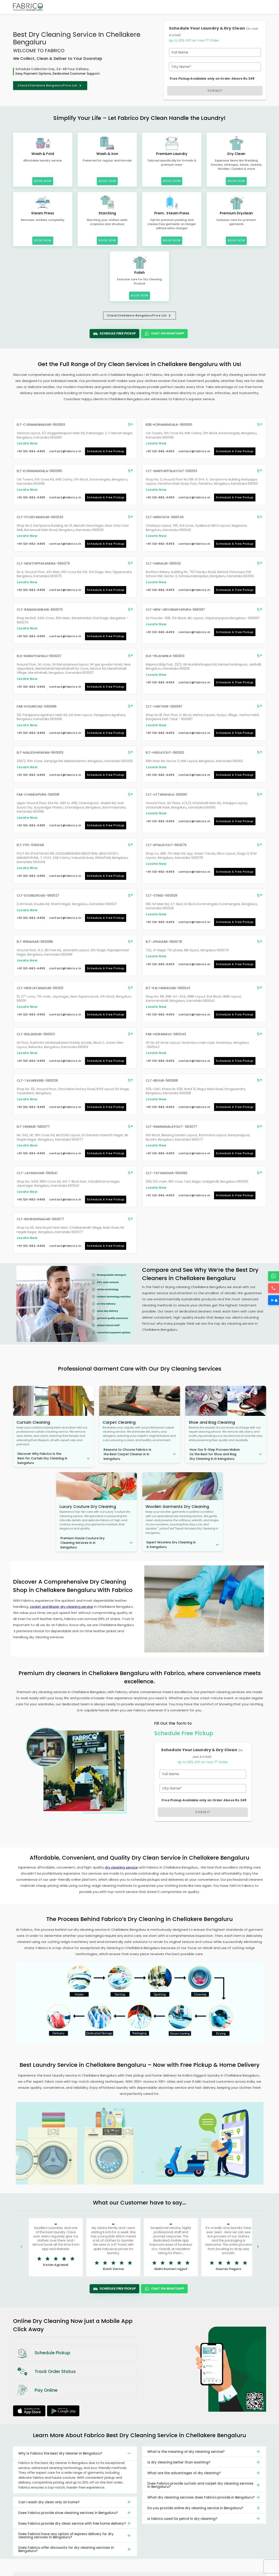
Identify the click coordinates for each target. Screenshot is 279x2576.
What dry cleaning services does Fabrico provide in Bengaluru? (204, 2497)
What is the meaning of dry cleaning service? (204, 2451)
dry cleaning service (121, 1867)
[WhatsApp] (273, 1276)
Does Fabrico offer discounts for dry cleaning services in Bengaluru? (75, 2549)
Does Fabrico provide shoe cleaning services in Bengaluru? (75, 2512)
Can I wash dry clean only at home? (75, 2502)
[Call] (273, 1288)
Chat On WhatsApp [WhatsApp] (164, 333)
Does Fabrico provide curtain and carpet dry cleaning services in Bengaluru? (204, 2485)
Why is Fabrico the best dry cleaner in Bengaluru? (75, 2453)
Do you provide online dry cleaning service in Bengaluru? (204, 2507)
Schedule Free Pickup (114, 333)
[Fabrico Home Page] (28, 6)
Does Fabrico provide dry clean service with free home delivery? (75, 2523)
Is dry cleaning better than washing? (204, 2462)
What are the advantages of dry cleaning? (204, 2472)
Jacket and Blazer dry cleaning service (61, 1606)
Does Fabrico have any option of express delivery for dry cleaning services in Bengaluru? (75, 2535)
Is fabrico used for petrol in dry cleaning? (204, 2518)
